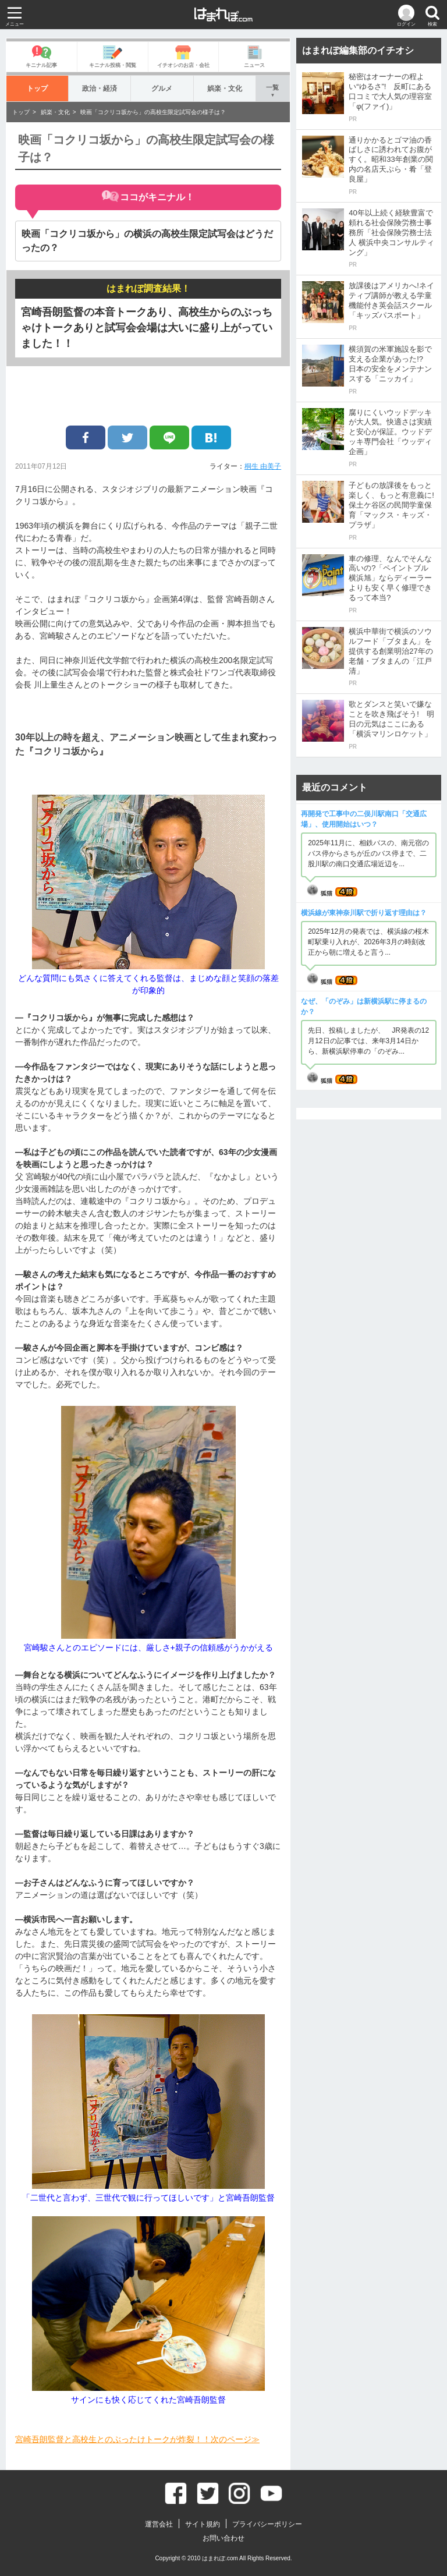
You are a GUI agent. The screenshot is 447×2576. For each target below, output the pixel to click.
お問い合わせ (223, 2538)
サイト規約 (202, 2524)
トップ (37, 88)
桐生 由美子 (262, 466)
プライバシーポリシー (267, 2524)
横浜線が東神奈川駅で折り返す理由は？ (364, 913)
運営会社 (159, 2524)
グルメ (162, 88)
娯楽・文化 (224, 88)
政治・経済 (100, 88)
